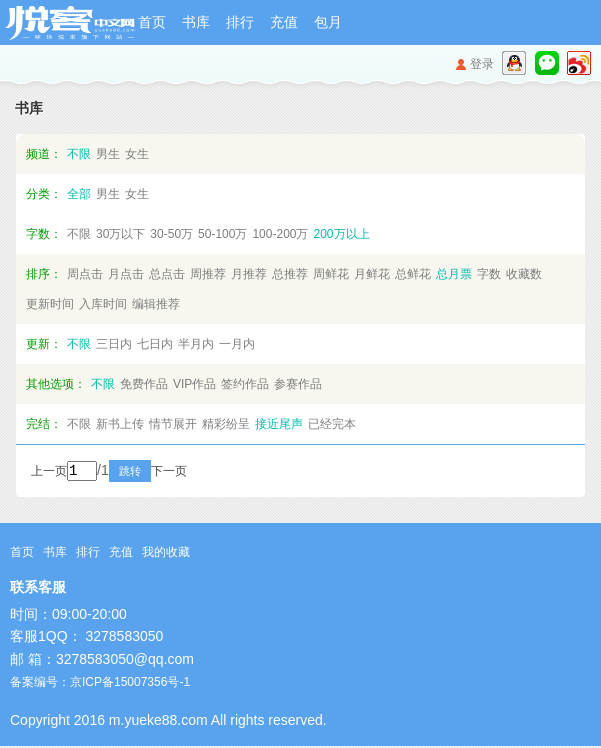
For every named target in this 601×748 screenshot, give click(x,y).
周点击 (85, 274)
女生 (137, 154)
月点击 (126, 274)
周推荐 (208, 274)
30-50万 (171, 234)
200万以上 (341, 234)
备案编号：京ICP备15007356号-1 (100, 684)
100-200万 (280, 234)
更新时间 (50, 304)
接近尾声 (279, 424)
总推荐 (290, 274)
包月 (328, 22)
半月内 (196, 344)
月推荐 (249, 274)
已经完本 (332, 424)
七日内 (155, 344)
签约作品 (245, 384)
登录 (482, 64)
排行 (240, 22)
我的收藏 (166, 554)
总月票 (454, 274)
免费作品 (144, 384)
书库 (196, 22)
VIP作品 (194, 384)
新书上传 (120, 424)
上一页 (49, 473)
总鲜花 (413, 274)
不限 (79, 154)
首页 (152, 22)
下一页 (196, 473)
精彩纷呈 (226, 424)
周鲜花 (331, 274)
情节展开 (173, 424)
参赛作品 (298, 384)
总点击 (167, 274)
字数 (489, 274)
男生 (108, 154)
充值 (284, 22)
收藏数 (524, 274)
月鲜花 (372, 274)
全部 (79, 194)
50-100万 (222, 234)
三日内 (114, 344)
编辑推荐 (156, 304)
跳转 (157, 473)
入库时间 (103, 304)
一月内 (237, 344)
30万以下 (120, 234)
